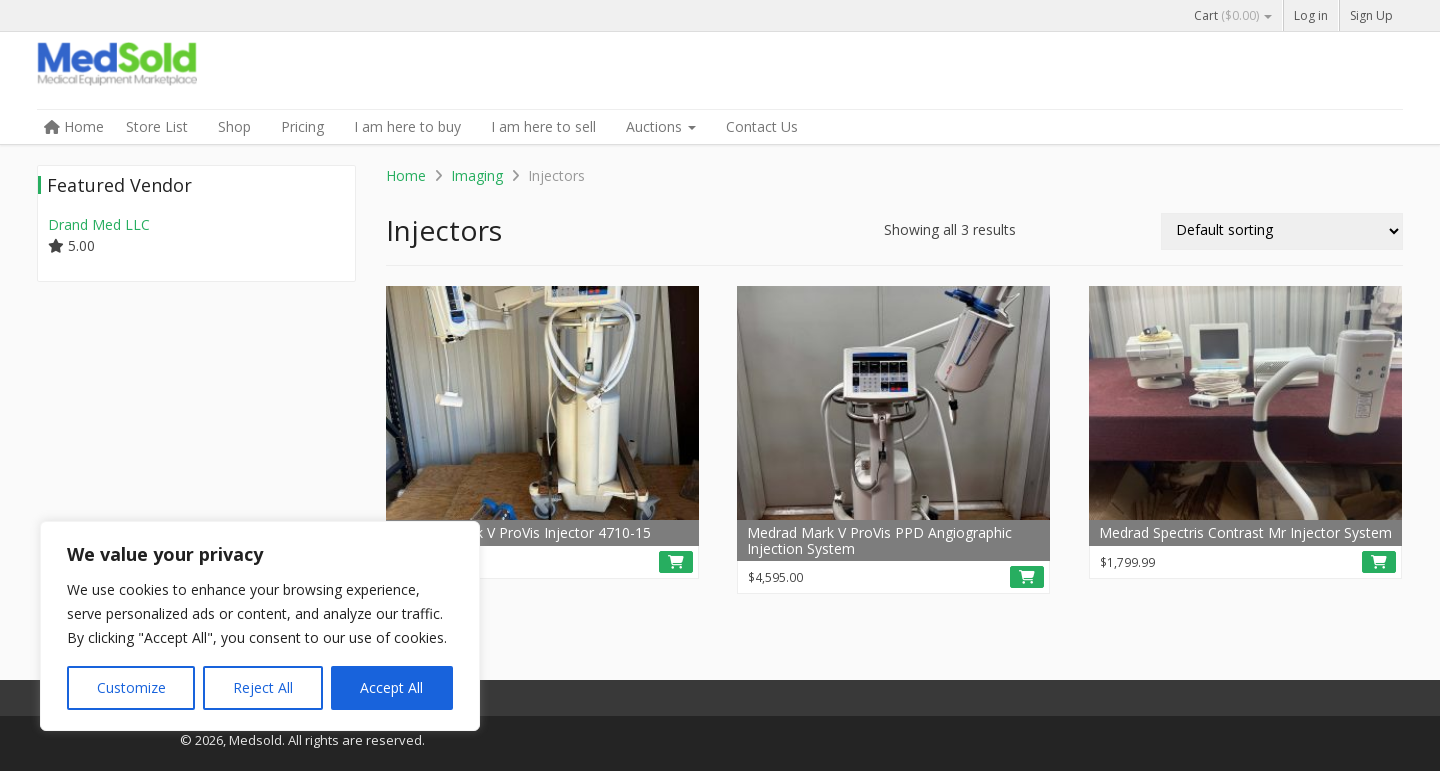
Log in (1311, 15)
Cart (1233, 15)
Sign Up (1371, 15)
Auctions (661, 126)
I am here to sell (543, 126)
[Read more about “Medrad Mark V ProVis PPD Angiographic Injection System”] (1027, 577)
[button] (676, 562)
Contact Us (762, 126)
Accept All (391, 687)
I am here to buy (407, 126)
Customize (131, 687)
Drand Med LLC (99, 224)
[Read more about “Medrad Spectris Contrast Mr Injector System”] (1379, 562)
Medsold (187, 72)
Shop (234, 126)
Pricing (302, 126)
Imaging (477, 175)
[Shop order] (1282, 231)
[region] (260, 626)
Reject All (263, 687)
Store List (157, 126)
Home (74, 126)
